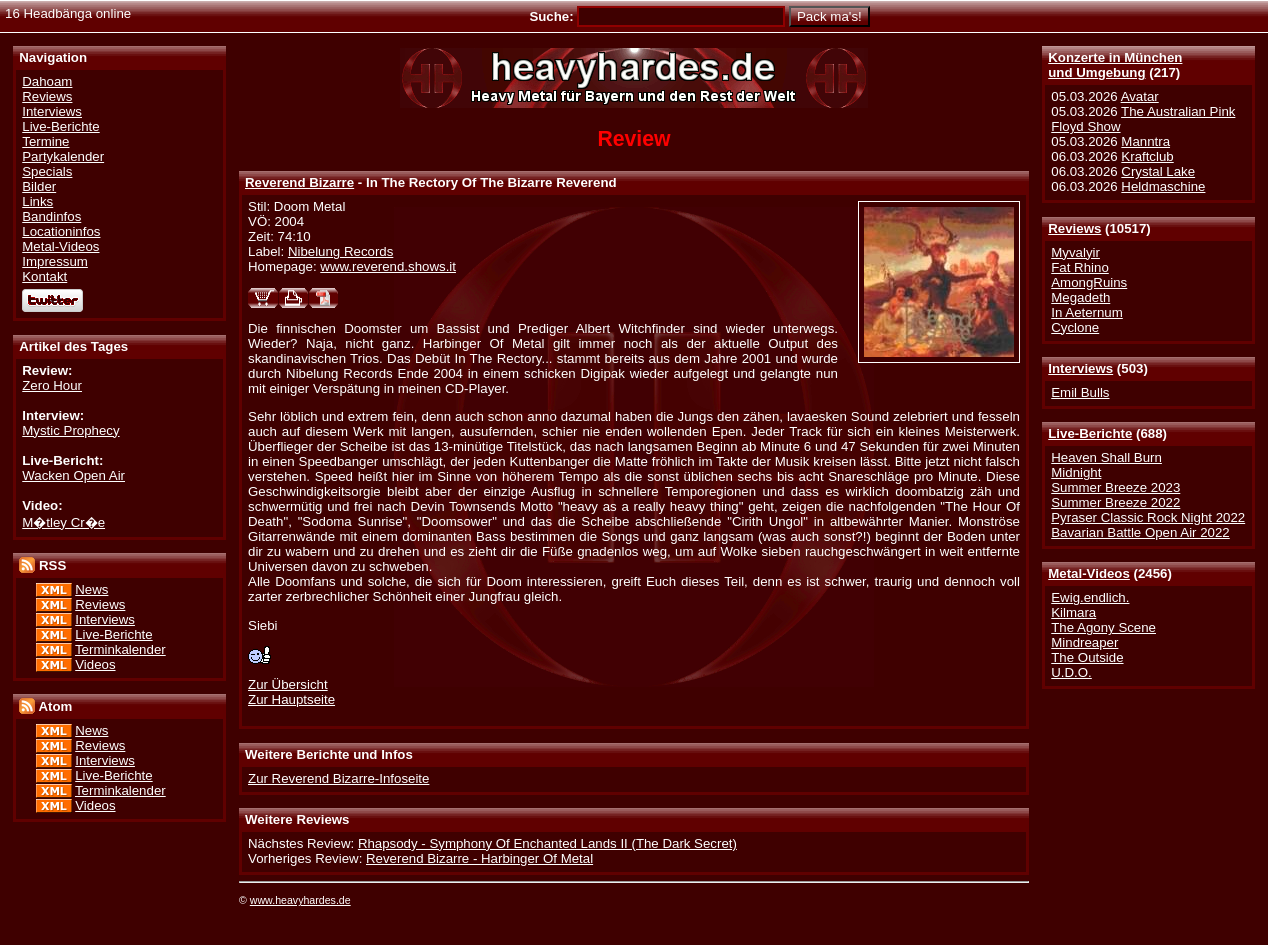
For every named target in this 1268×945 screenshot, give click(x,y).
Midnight (1076, 472)
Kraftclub (1147, 156)
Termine (45, 141)
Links (37, 201)
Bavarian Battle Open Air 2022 (1140, 532)
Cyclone (1075, 327)
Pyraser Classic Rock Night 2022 (1148, 517)
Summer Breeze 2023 (1115, 487)
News (91, 589)
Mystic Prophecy (70, 430)
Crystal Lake (1158, 171)
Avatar (1140, 96)
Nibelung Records (340, 251)
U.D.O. (1071, 672)
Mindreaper (1084, 642)
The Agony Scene (1103, 627)
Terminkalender (120, 649)
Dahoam (47, 81)
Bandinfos (51, 216)
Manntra (1145, 141)
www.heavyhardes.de (300, 900)
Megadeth (1080, 297)
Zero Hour (52, 385)
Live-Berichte (1090, 433)
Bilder (39, 186)
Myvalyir (1075, 252)
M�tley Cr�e (63, 522)
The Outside (1087, 657)
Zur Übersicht (288, 684)
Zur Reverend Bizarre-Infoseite (338, 778)
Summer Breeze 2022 (1115, 502)
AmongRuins (1089, 282)
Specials (47, 171)
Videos (95, 664)
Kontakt (44, 276)
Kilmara (1073, 612)
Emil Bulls (1080, 392)
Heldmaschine (1163, 186)
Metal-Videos (1089, 573)
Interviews (1080, 368)
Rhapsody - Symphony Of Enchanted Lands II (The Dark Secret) (547, 843)
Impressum (55, 261)
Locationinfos (61, 231)
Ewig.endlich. (1090, 597)
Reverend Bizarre (299, 182)
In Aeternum (1087, 312)
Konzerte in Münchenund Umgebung (1115, 65)
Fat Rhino (1080, 267)
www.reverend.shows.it (388, 266)
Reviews (1074, 228)
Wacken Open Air (73, 475)
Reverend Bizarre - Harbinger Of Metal (479, 858)
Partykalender (63, 156)
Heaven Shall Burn (1106, 457)
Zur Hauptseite (291, 699)
